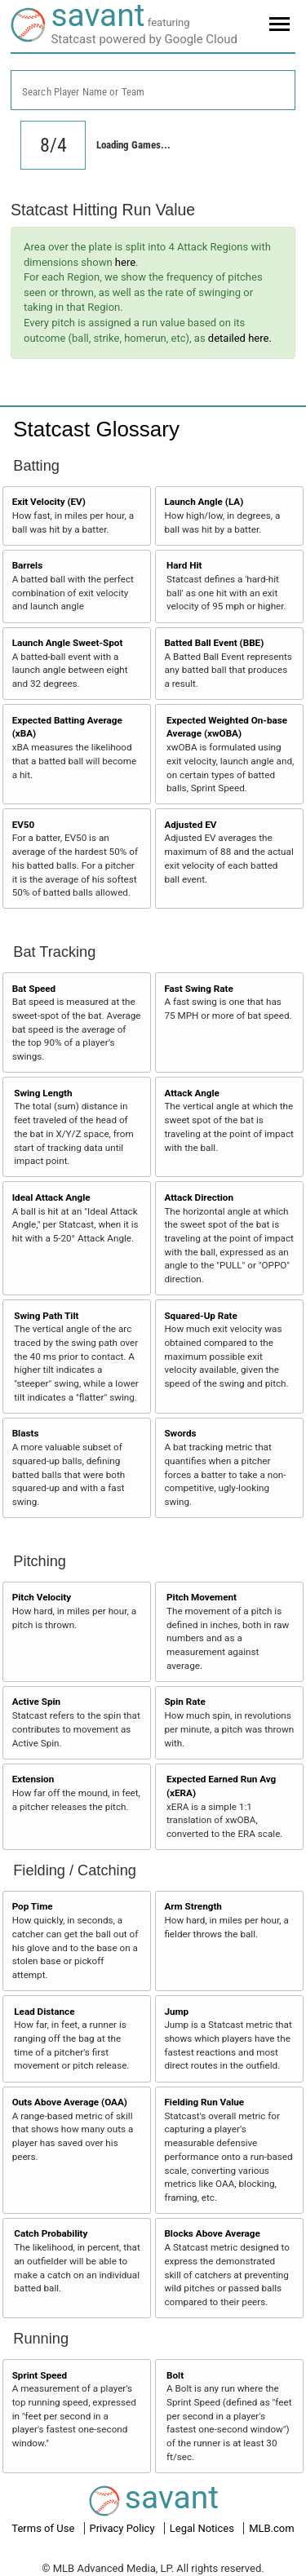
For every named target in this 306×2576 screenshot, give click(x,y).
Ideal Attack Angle (51, 1197)
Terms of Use (44, 2528)
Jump (176, 2011)
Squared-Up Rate (200, 1315)
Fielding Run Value (204, 2102)
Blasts (25, 1433)
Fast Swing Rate (198, 988)
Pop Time (32, 1906)
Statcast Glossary (96, 429)
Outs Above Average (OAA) (69, 2102)
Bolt (175, 2375)
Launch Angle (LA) (203, 501)
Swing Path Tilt (46, 1315)
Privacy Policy (123, 2528)
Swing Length (43, 1093)
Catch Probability (50, 2233)
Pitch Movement (201, 1597)
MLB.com (272, 2528)
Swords (180, 1433)
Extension (33, 1779)
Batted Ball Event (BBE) (214, 642)
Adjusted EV (190, 824)
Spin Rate (184, 1701)
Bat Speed (34, 988)
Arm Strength (193, 1906)
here (125, 262)
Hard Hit (184, 565)
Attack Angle (191, 1093)
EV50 (23, 824)
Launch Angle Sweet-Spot (67, 642)
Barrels (27, 565)
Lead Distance (44, 2011)
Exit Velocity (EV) (49, 501)
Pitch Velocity (42, 1597)
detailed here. (240, 338)
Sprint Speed (40, 2375)
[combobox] (153, 90)
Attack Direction (198, 1197)
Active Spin (36, 1701)
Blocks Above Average (211, 2233)
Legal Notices (203, 2528)
